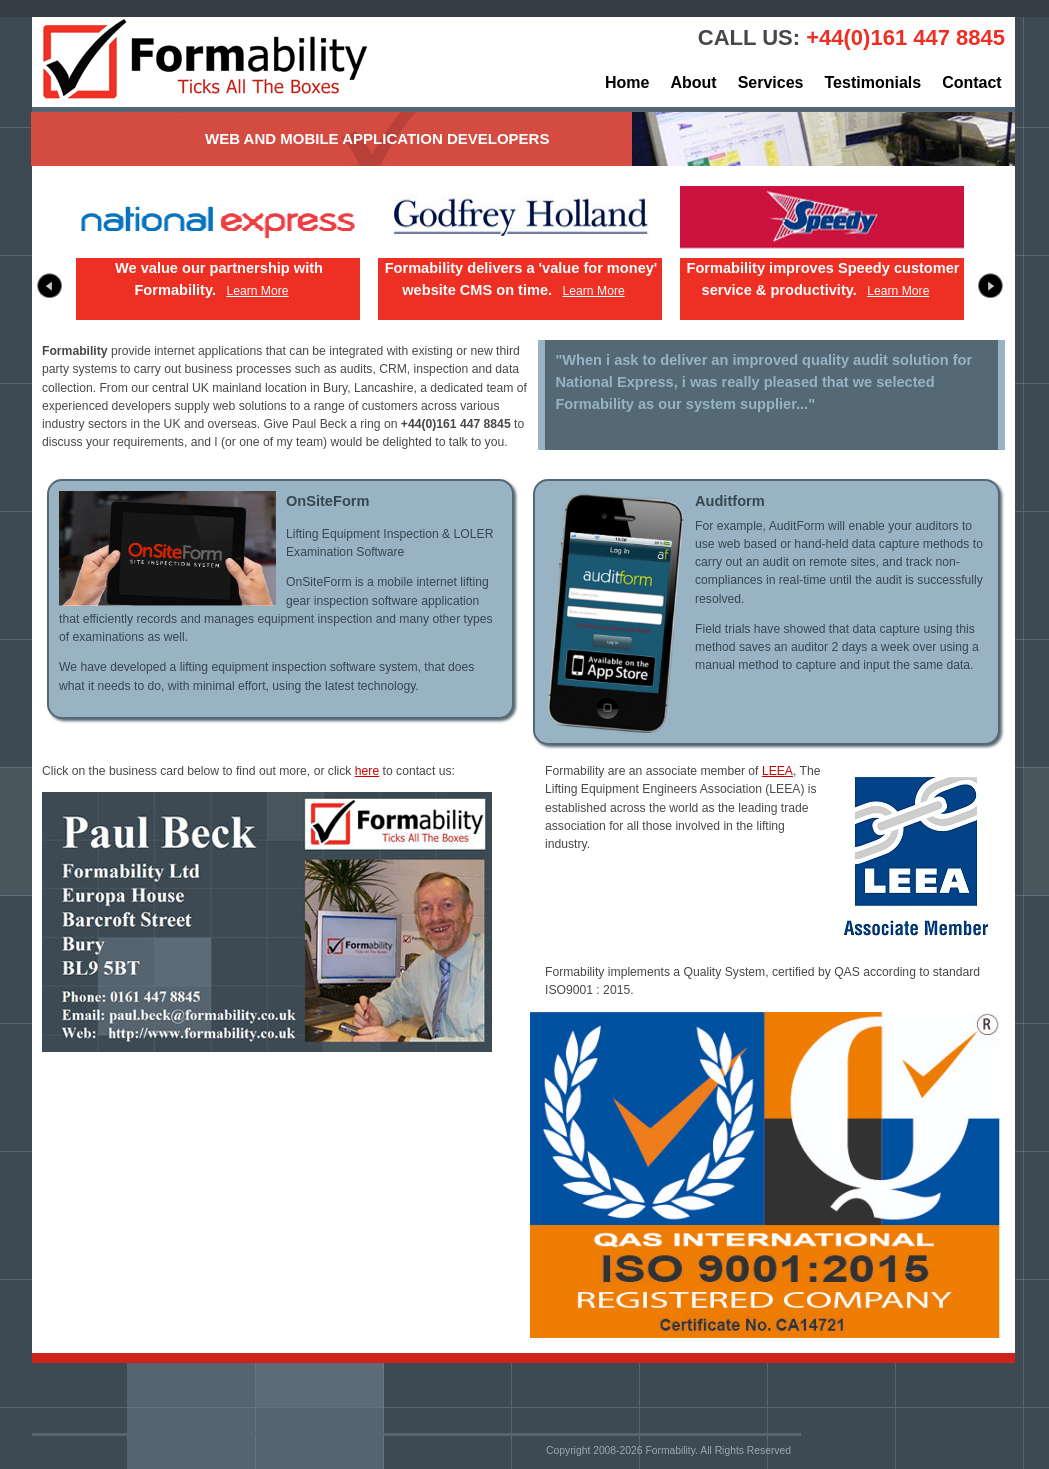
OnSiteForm (327, 501)
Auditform (730, 501)
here (367, 771)
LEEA (777, 771)
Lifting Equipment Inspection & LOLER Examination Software (389, 543)
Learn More (257, 291)
